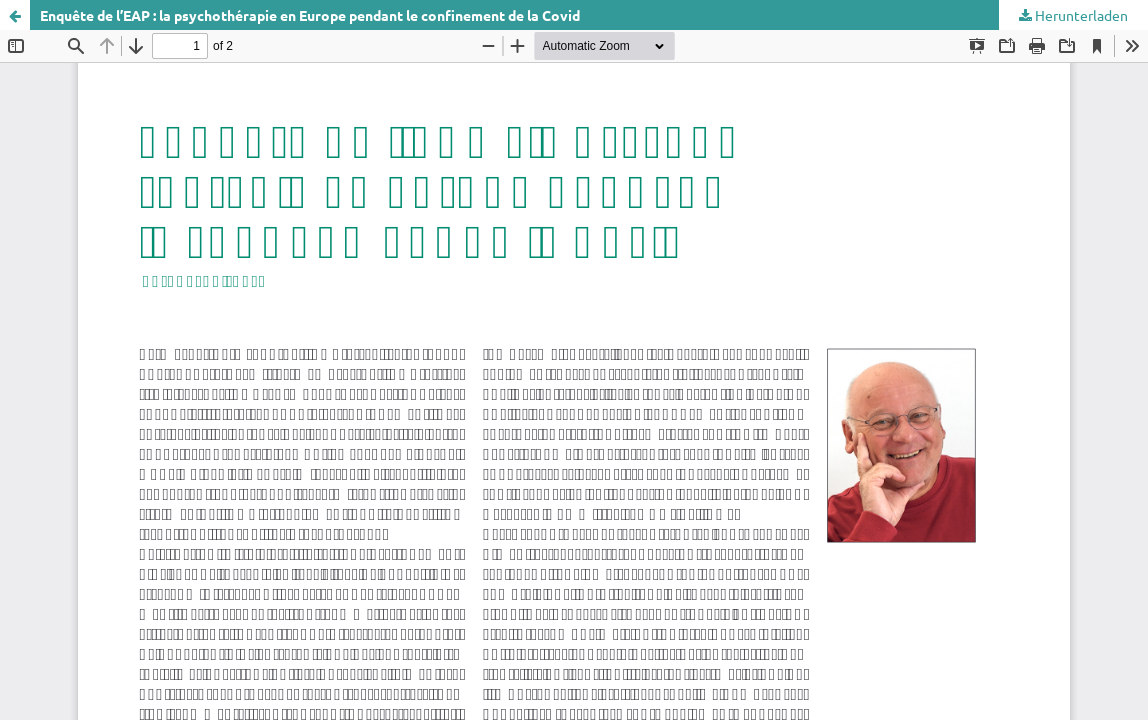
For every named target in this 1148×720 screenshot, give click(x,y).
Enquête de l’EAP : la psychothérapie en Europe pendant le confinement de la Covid (310, 15)
